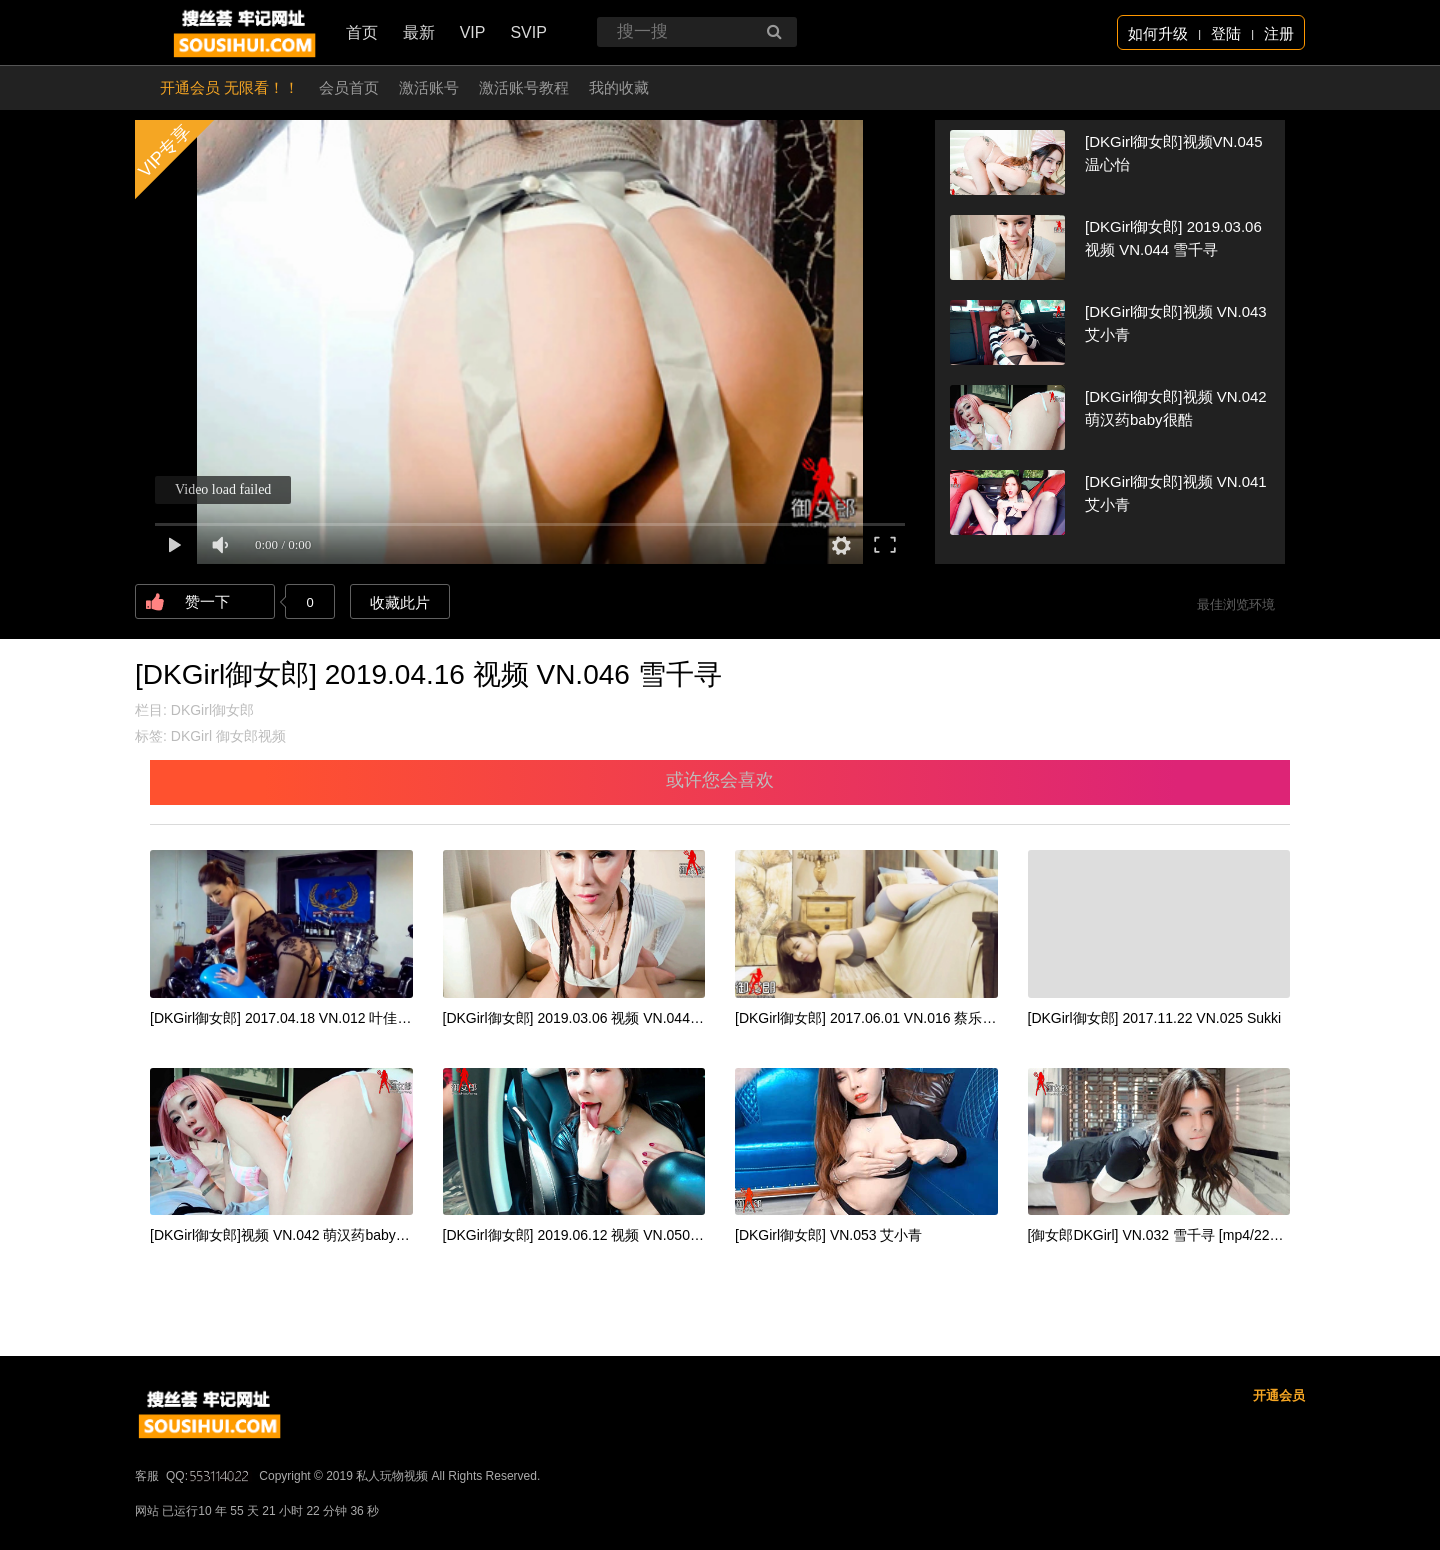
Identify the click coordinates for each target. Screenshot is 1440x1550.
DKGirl (191, 736)
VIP (473, 32)
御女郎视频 (251, 736)
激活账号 (429, 87)
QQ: (209, 1476)
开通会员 (1279, 1395)
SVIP (528, 32)
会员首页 (349, 87)
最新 (419, 32)
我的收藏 (619, 87)
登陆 (1226, 33)
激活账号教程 (524, 87)
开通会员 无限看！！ (229, 87)
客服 (147, 1476)
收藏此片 (400, 602)
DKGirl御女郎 (212, 710)
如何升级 (1158, 33)
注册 (1279, 33)
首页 (362, 32)
